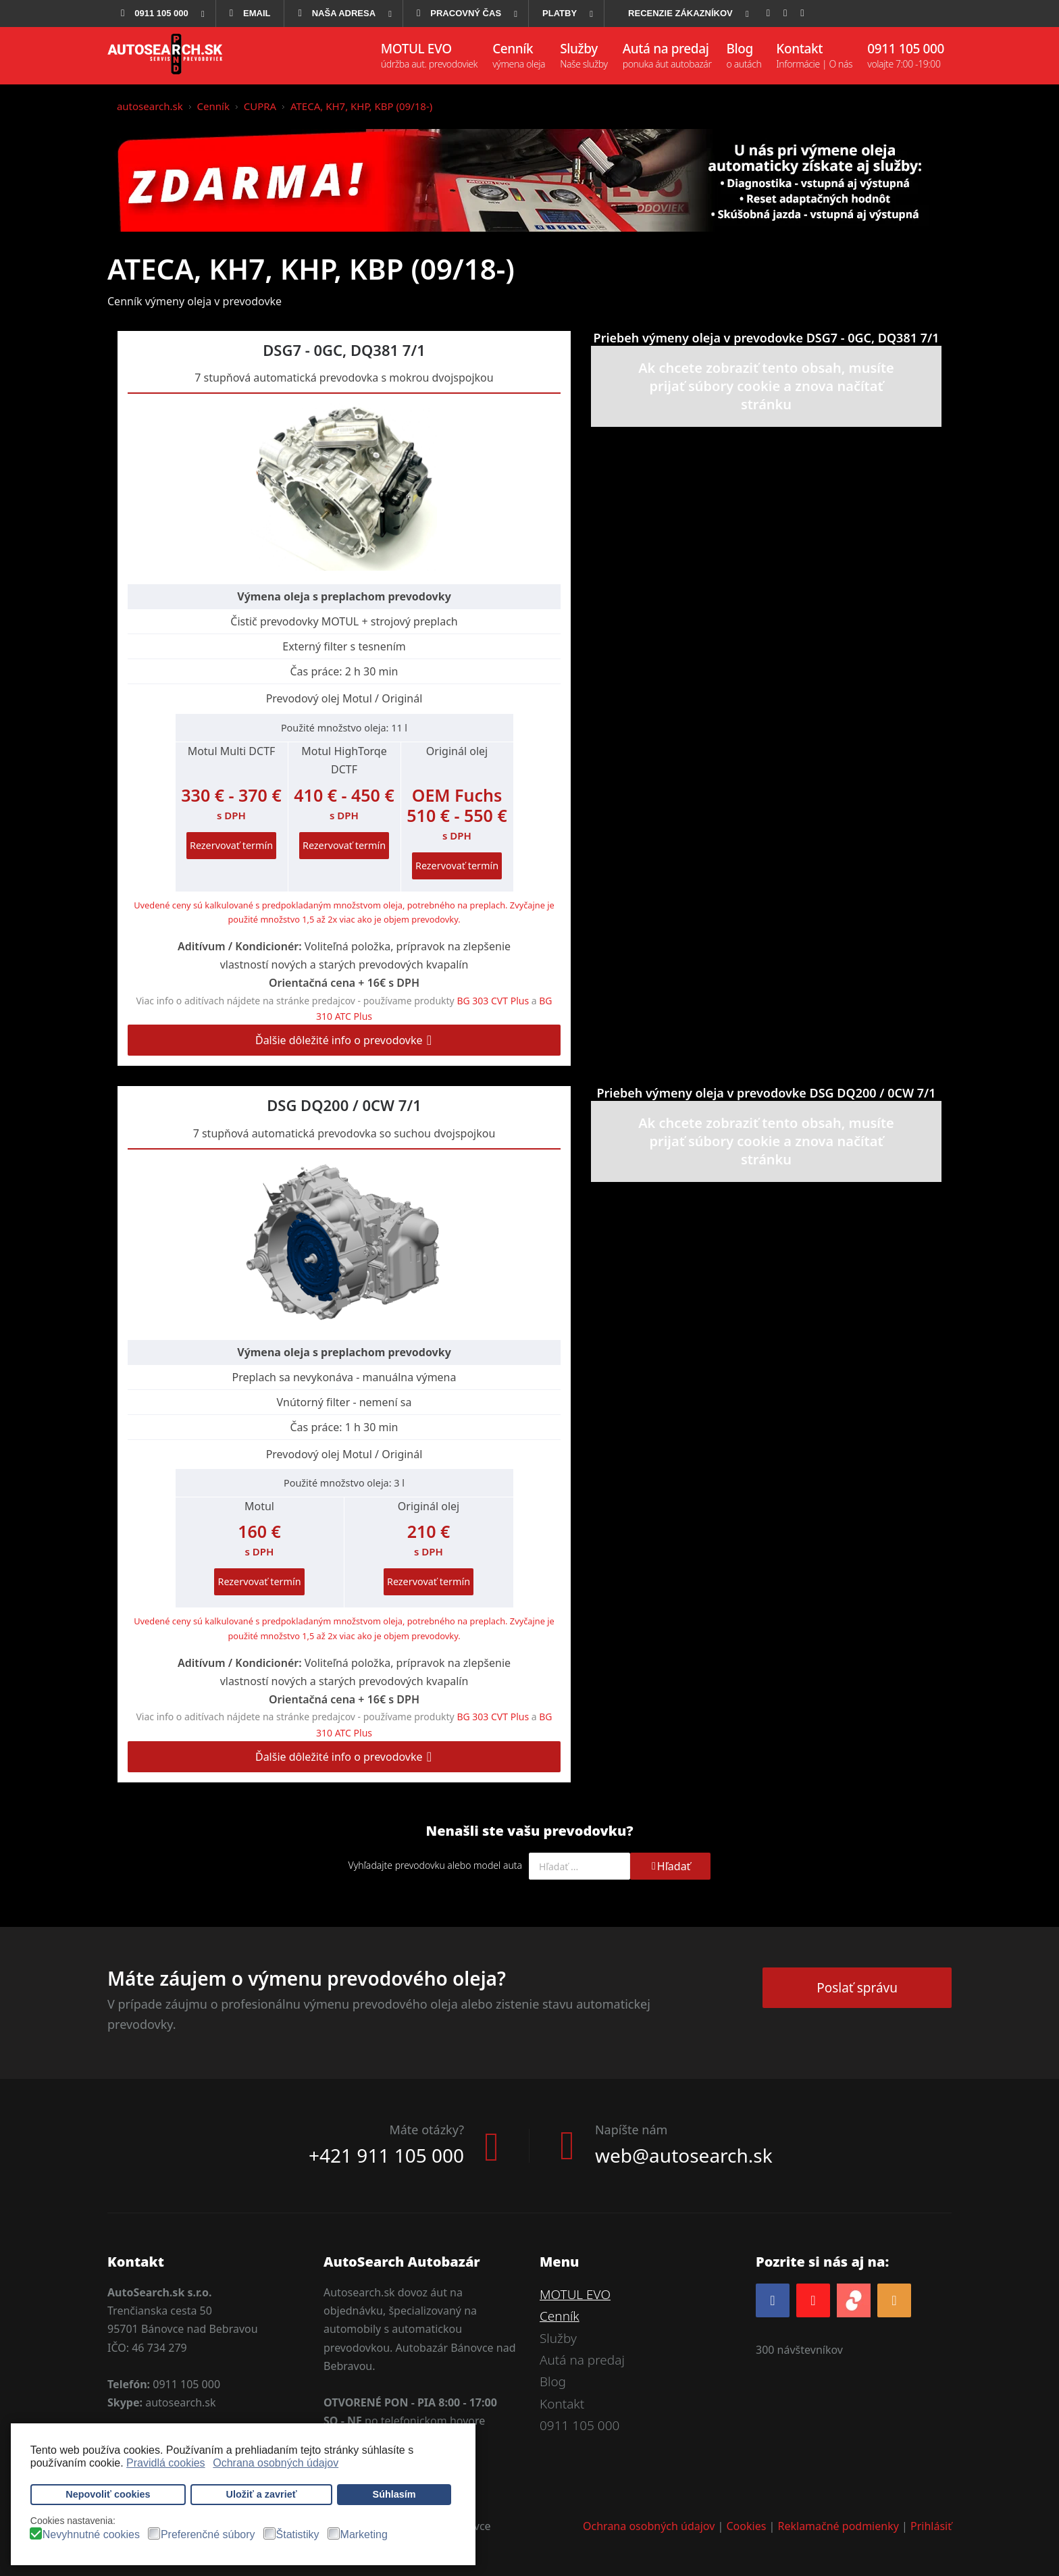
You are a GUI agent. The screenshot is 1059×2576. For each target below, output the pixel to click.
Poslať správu (857, 1988)
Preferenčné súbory (208, 2534)
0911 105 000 (579, 2425)
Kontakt (562, 2404)
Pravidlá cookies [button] (165, 2463)
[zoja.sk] (854, 2299)
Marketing (364, 2534)
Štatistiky (297, 2534)
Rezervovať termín (231, 845)
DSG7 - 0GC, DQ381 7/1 (344, 350)
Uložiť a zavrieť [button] (261, 2494)
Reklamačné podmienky (837, 2526)
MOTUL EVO (575, 2294)
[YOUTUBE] (813, 2300)
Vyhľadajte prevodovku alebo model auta (435, 1865)
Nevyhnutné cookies (91, 2534)
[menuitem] (161, 13)
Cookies (747, 2526)
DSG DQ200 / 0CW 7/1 (344, 1105)
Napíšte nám (631, 2129)
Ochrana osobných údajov (649, 2526)
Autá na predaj (582, 2360)
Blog (553, 2381)
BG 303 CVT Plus (493, 1000)
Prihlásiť (931, 2526)
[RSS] (894, 2300)
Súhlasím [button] (394, 2494)
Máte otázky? (426, 2129)
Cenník (559, 2316)
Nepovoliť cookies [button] (108, 2494)
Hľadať (670, 1866)
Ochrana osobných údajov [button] (275, 2463)
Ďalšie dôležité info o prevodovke (344, 1040)
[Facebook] (773, 2300)
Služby (558, 2338)
